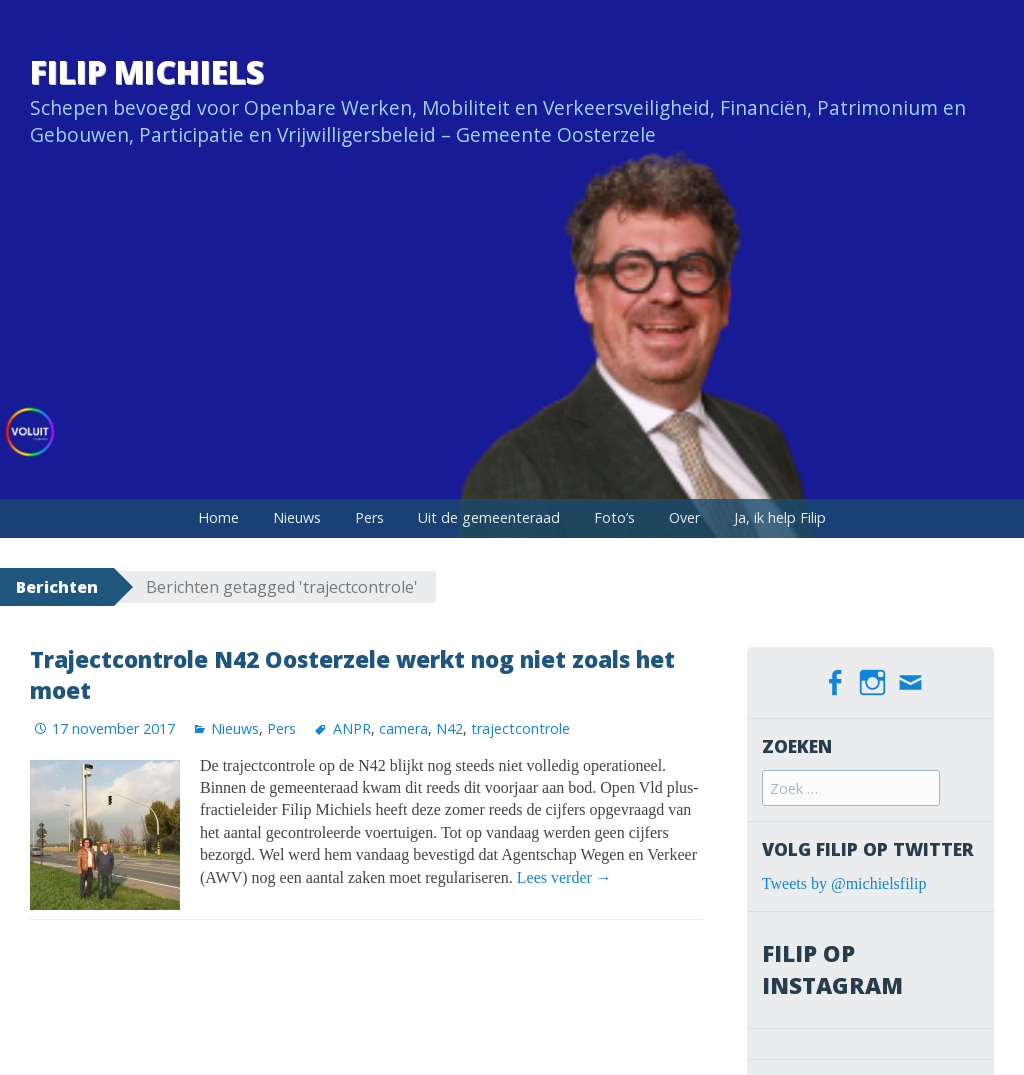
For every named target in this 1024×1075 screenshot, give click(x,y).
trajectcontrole (520, 728)
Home (218, 517)
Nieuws (297, 517)
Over (684, 517)
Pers (369, 517)
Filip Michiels (147, 71)
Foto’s (614, 517)
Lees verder (564, 877)
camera (403, 728)
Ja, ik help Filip (780, 517)
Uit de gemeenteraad (489, 517)
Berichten (57, 587)
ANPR (352, 728)
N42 (449, 728)
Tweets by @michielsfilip (844, 883)
